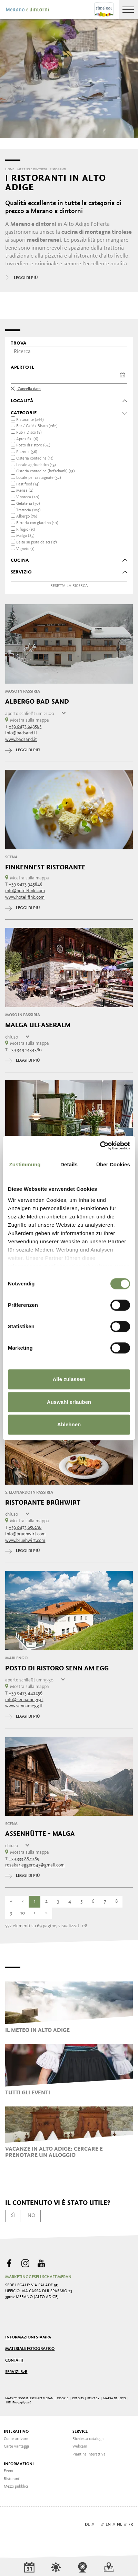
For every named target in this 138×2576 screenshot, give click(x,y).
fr (130, 2524)
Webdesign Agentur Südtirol (13, 2525)
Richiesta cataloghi (88, 2439)
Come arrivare (16, 2439)
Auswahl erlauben (69, 1402)
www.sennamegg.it (24, 1706)
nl (119, 2524)
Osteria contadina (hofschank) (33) (45, 471)
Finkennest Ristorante (45, 867)
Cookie (62, 2398)
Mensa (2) (24, 491)
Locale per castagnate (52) (38, 478)
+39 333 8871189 (24, 1858)
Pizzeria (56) (26, 452)
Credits (77, 2398)
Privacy (93, 2398)
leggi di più (22, 750)
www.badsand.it (21, 739)
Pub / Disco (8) (29, 433)
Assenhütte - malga (40, 1833)
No (31, 2215)
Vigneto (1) (25, 549)
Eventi (9, 2471)
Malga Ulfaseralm (37, 1025)
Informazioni (19, 2464)
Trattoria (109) (28, 510)
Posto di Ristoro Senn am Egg (57, 1668)
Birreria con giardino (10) (37, 523)
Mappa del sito (114, 2398)
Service (80, 2432)
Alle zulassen (68, 1379)
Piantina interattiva (89, 2454)
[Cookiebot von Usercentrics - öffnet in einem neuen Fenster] (100, 1145)
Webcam (79, 2446)
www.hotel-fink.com (25, 897)
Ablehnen (69, 1424)
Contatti (14, 2360)
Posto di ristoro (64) (33, 445)
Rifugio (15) (25, 530)
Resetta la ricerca (69, 586)
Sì (13, 2215)
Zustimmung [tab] (25, 1164)
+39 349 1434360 (25, 1050)
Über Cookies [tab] (113, 1164)
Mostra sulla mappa (27, 720)
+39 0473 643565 (25, 726)
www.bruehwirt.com (25, 1540)
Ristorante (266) (30, 420)
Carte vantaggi (16, 2446)
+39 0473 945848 (25, 884)
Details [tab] (69, 1164)
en (108, 2524)
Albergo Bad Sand (37, 701)
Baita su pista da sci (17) (36, 542)
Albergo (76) (26, 516)
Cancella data (26, 389)
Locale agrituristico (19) (36, 465)
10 (22, 1913)
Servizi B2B (16, 2372)
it (97, 2524)
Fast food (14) (28, 484)
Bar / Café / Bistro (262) (37, 426)
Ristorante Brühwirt (42, 1502)
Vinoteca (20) (27, 497)
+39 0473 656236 (25, 1527)
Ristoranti (12, 2479)
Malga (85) (25, 536)
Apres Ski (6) (27, 439)
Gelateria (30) (28, 504)
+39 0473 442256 (25, 1693)
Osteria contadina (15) (34, 458)
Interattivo (16, 2432)
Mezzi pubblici (16, 2487)
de (87, 2524)
